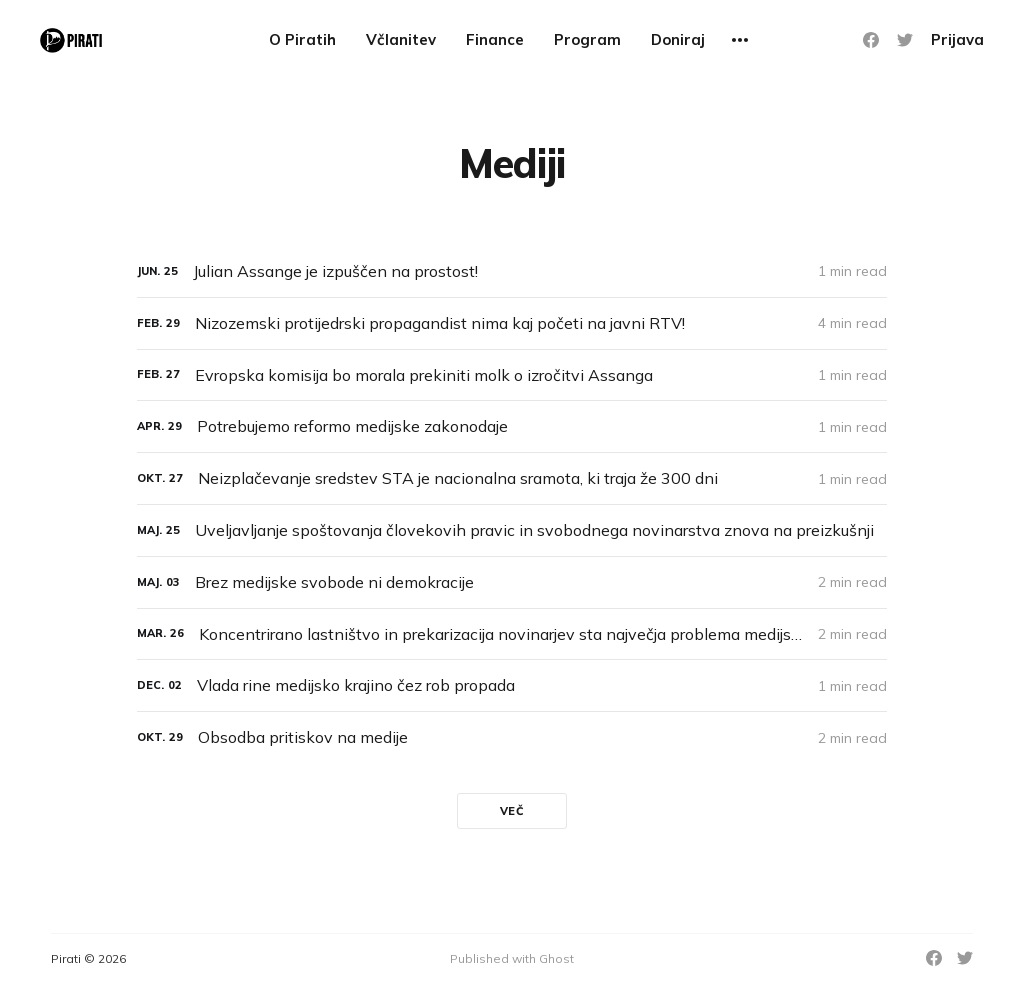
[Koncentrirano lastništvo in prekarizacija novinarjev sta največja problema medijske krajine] (512, 634)
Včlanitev (401, 39)
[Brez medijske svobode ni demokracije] (512, 582)
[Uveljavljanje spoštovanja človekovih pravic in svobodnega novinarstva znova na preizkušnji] (512, 530)
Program (587, 39)
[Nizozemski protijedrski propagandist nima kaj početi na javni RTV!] (512, 323)
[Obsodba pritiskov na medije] (512, 737)
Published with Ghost (512, 958)
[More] (740, 40)
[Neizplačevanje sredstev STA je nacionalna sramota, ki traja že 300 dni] (512, 478)
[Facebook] (871, 40)
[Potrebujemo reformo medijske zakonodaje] (512, 426)
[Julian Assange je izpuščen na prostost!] (512, 271)
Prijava (957, 39)
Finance (495, 39)
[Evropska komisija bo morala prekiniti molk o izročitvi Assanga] (512, 375)
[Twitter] (905, 40)
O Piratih (302, 39)
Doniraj (678, 39)
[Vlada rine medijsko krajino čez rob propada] (512, 685)
